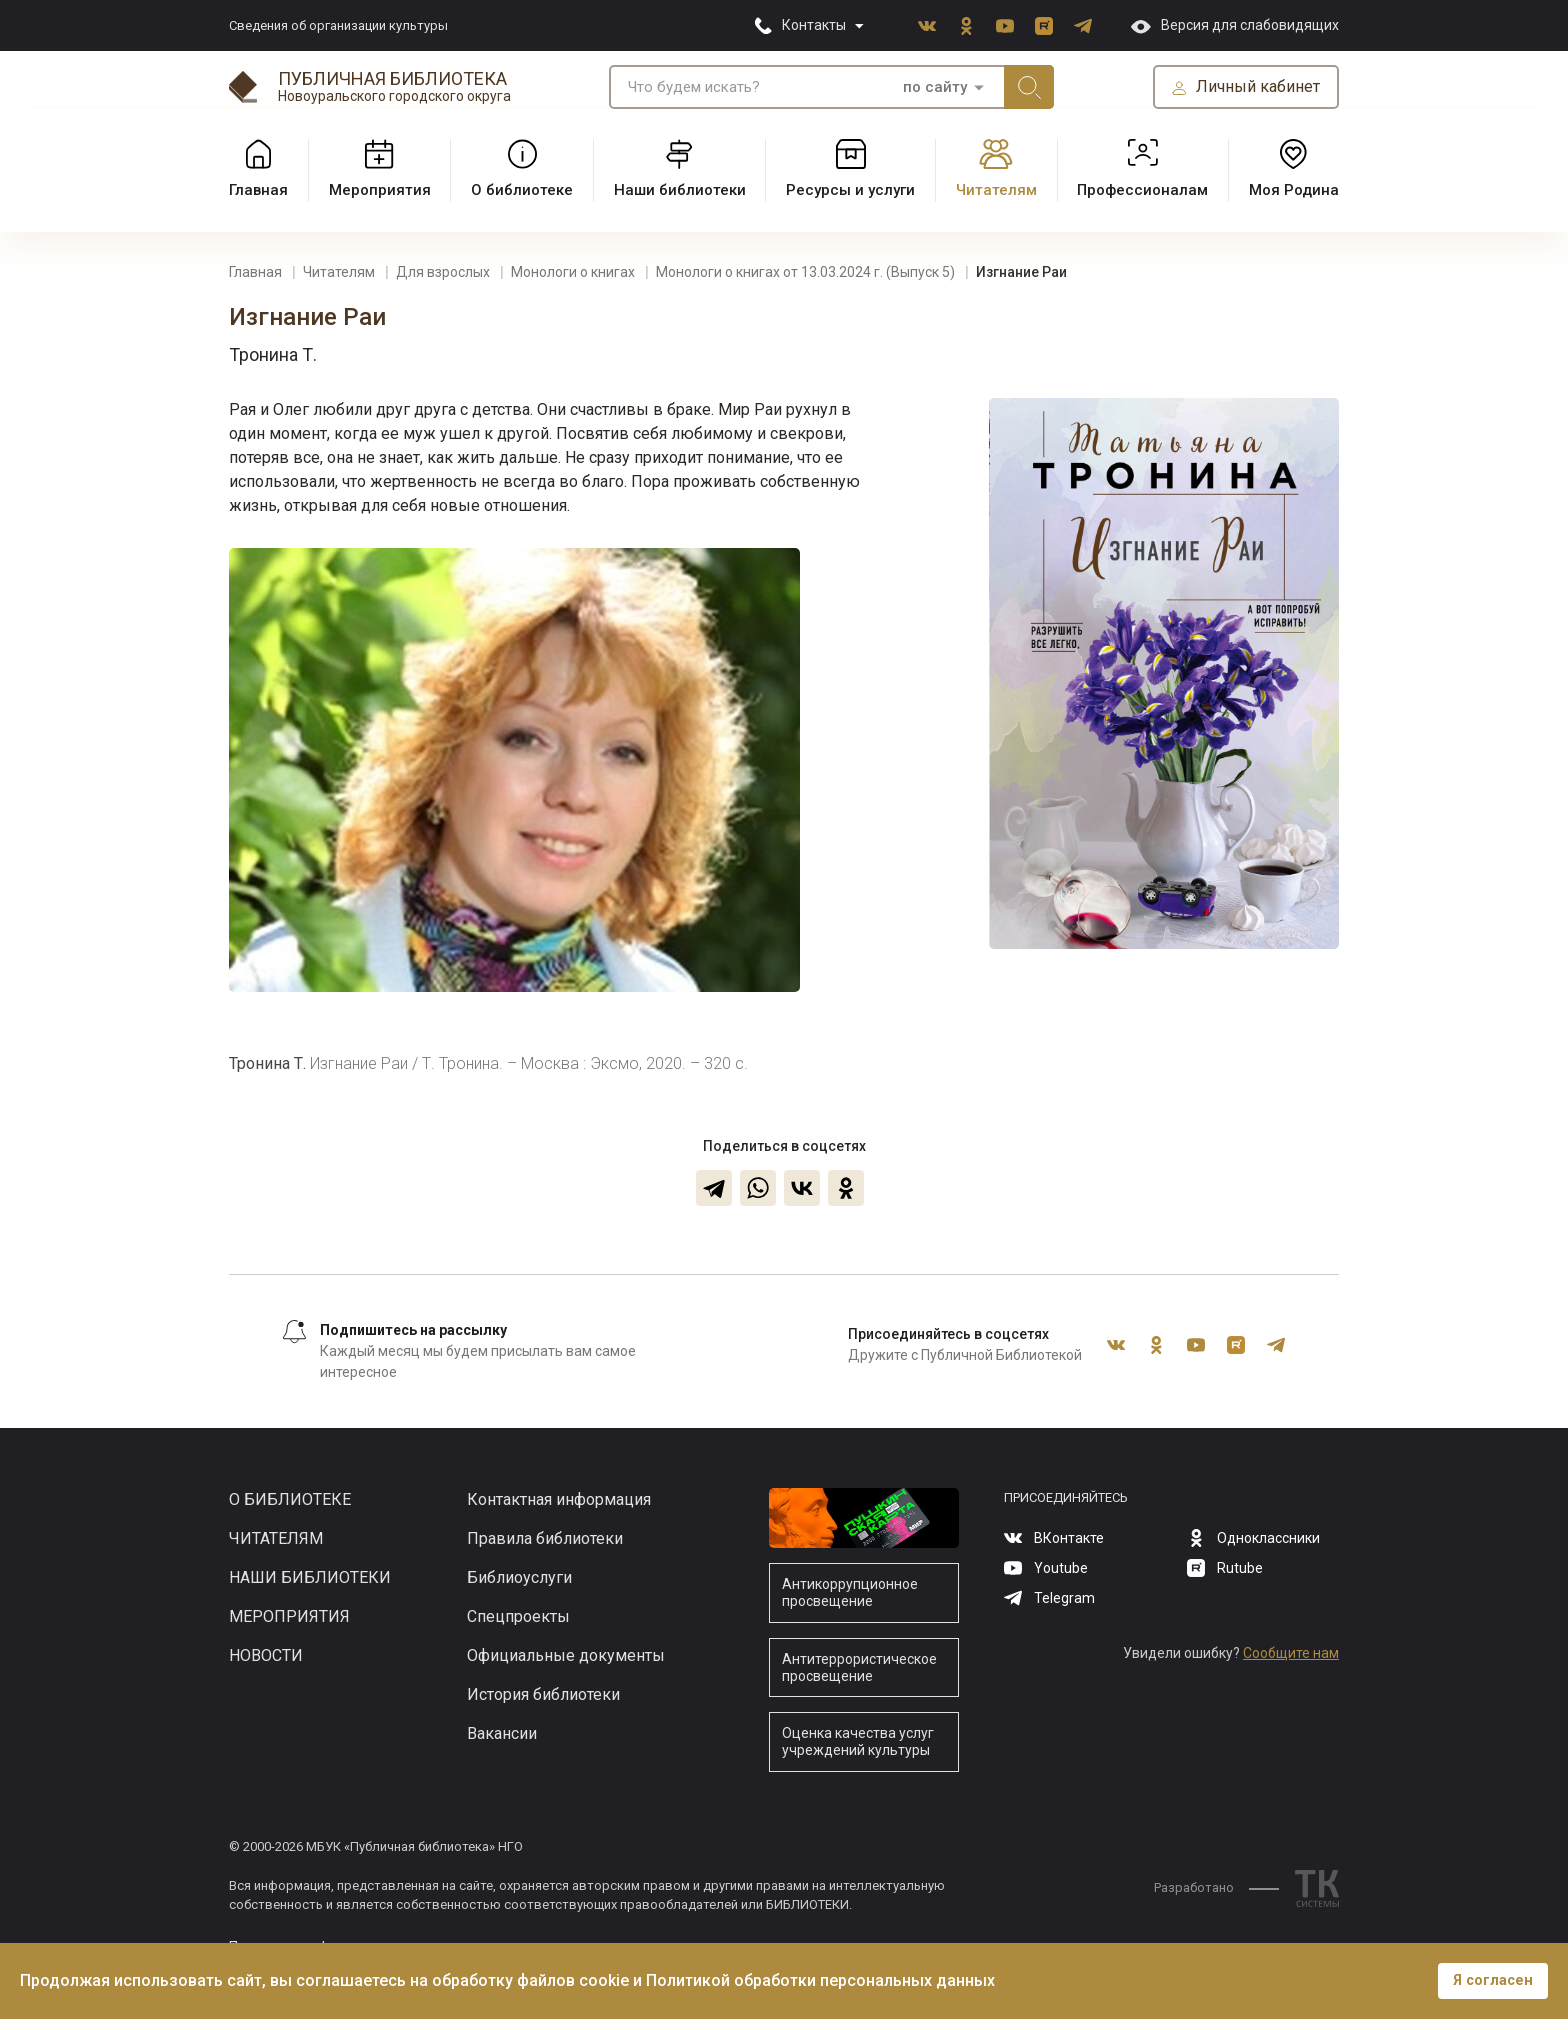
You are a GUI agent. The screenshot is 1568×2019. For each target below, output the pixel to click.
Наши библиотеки (310, 1577)
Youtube (1005, 26)
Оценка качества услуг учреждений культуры (858, 1741)
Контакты (814, 25)
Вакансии (502, 1733)
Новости (266, 1655)
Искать (1029, 87)
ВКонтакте (927, 26)
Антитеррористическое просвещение (859, 1667)
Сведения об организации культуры (338, 25)
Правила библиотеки (545, 1538)
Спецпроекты (518, 1616)
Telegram (1083, 26)
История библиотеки (543, 1694)
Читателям (276, 1538)
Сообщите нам (1291, 1653)
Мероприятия (289, 1616)
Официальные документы (566, 1655)
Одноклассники (966, 26)
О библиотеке (290, 1499)
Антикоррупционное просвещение (850, 1592)
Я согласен (1493, 1980)
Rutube (1044, 26)
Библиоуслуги (519, 1577)
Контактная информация (559, 1499)
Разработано (1216, 1887)
